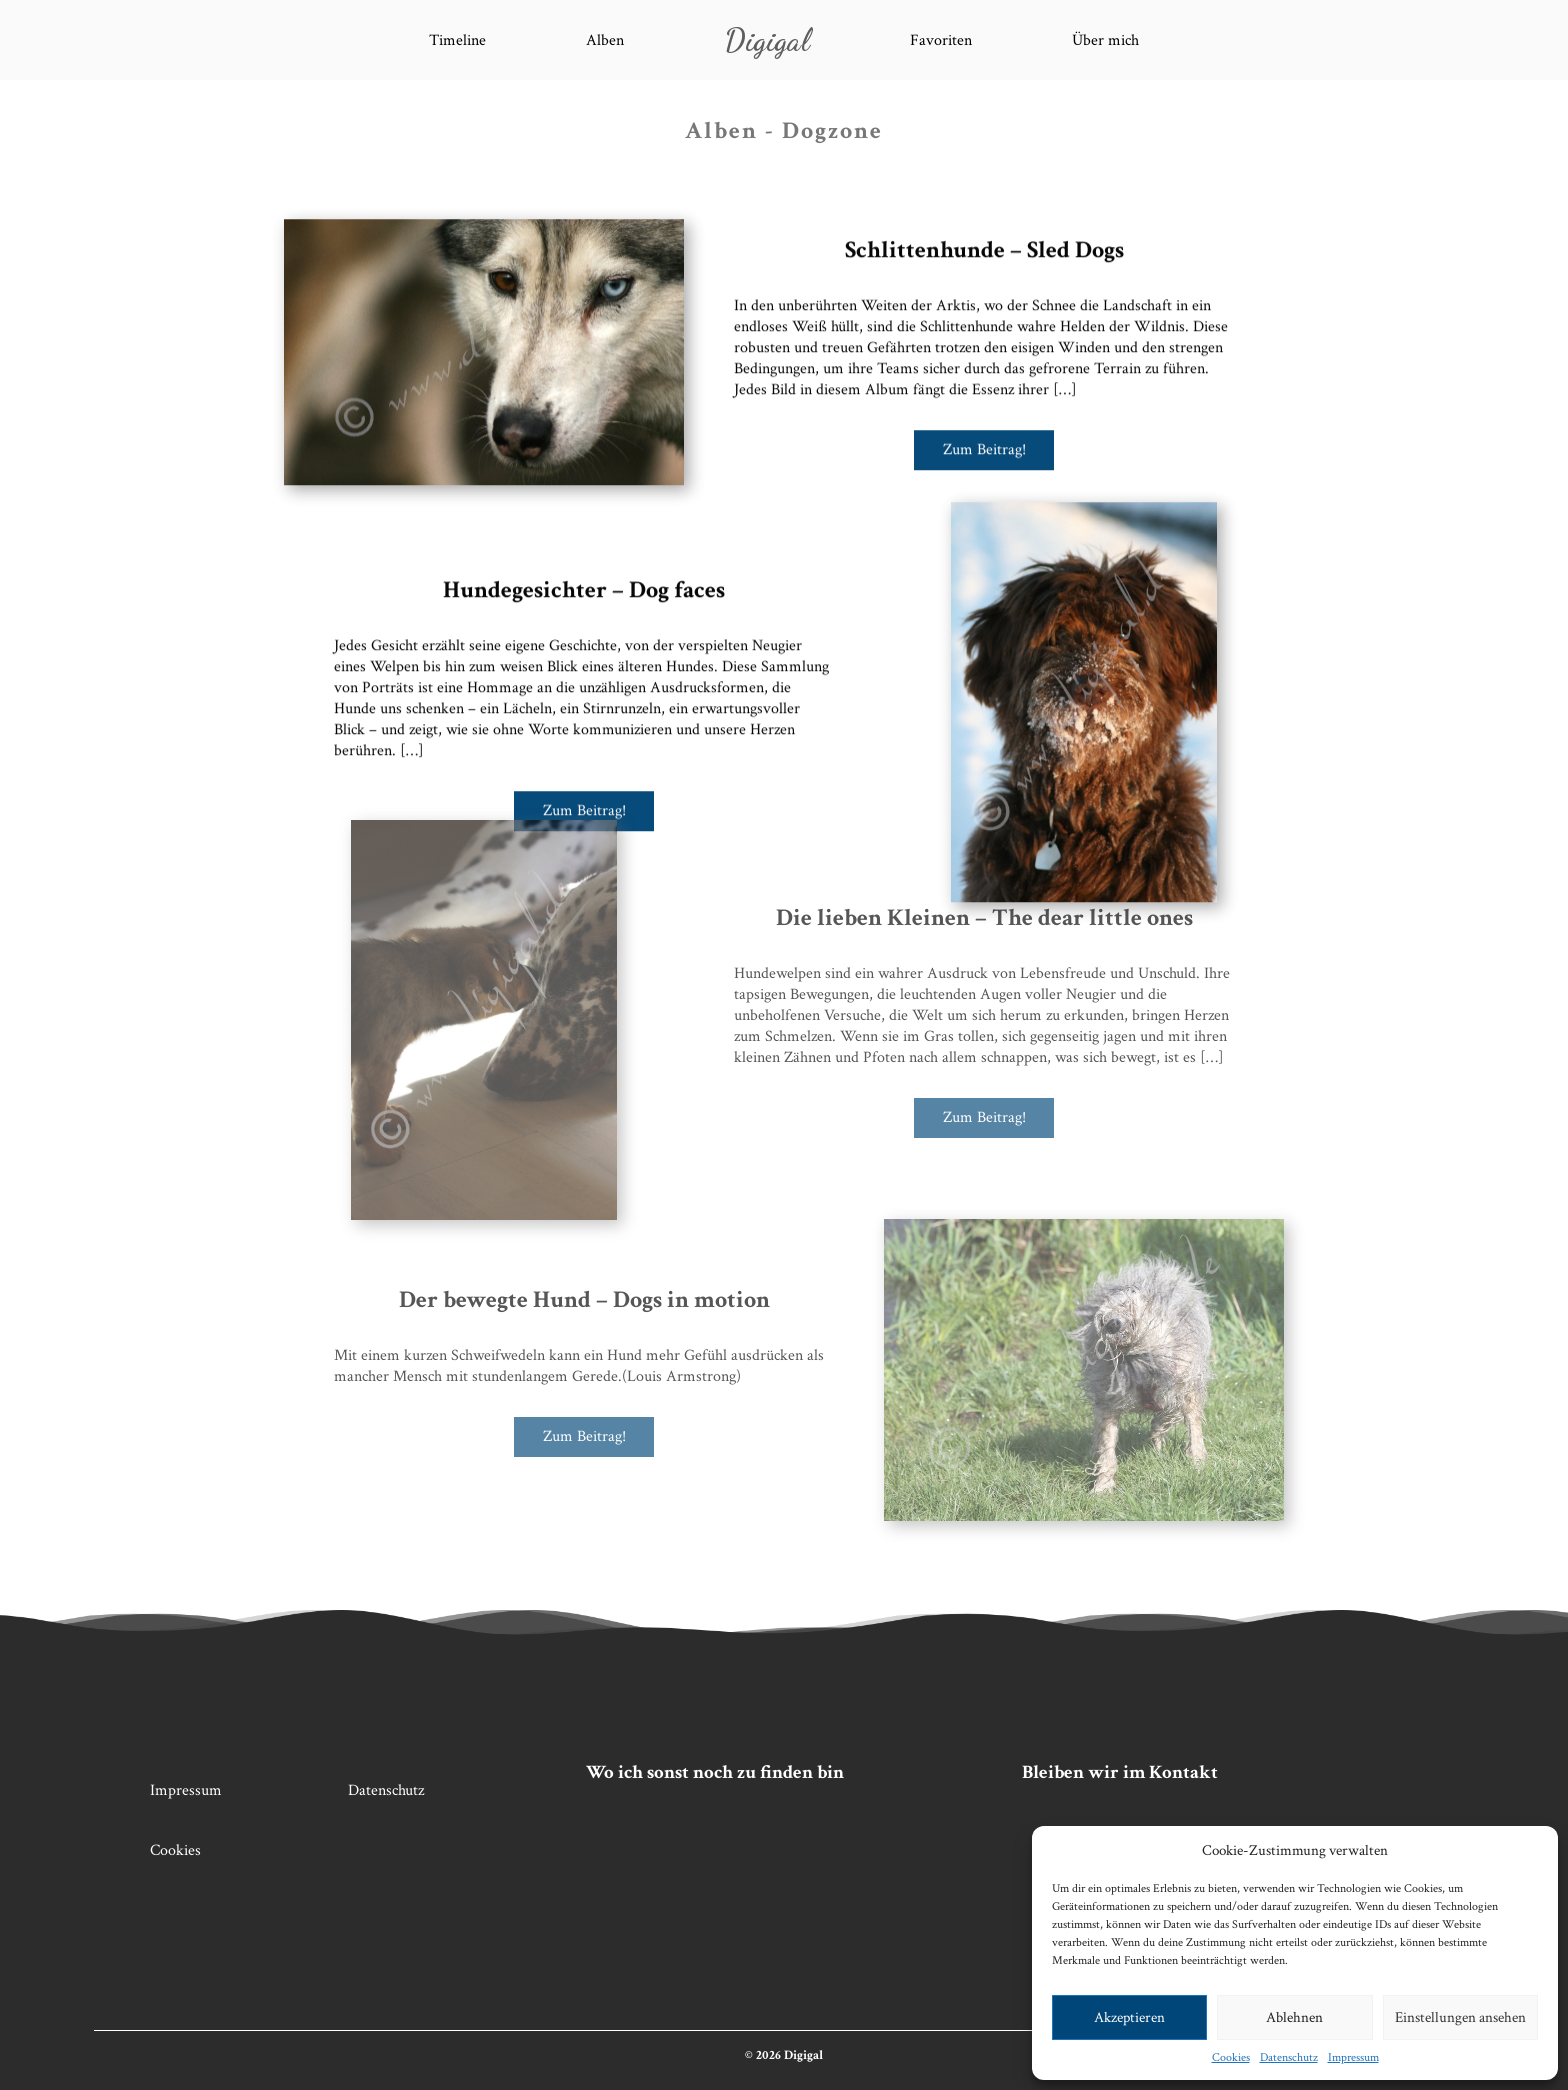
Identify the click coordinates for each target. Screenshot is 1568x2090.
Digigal (767, 40)
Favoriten (941, 40)
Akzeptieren (1129, 2017)
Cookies (1231, 2057)
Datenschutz (1289, 2057)
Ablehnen (1294, 2017)
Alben (605, 40)
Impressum (1353, 2057)
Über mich (1105, 40)
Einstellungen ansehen (1460, 2017)
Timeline (457, 40)
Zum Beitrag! (984, 443)
